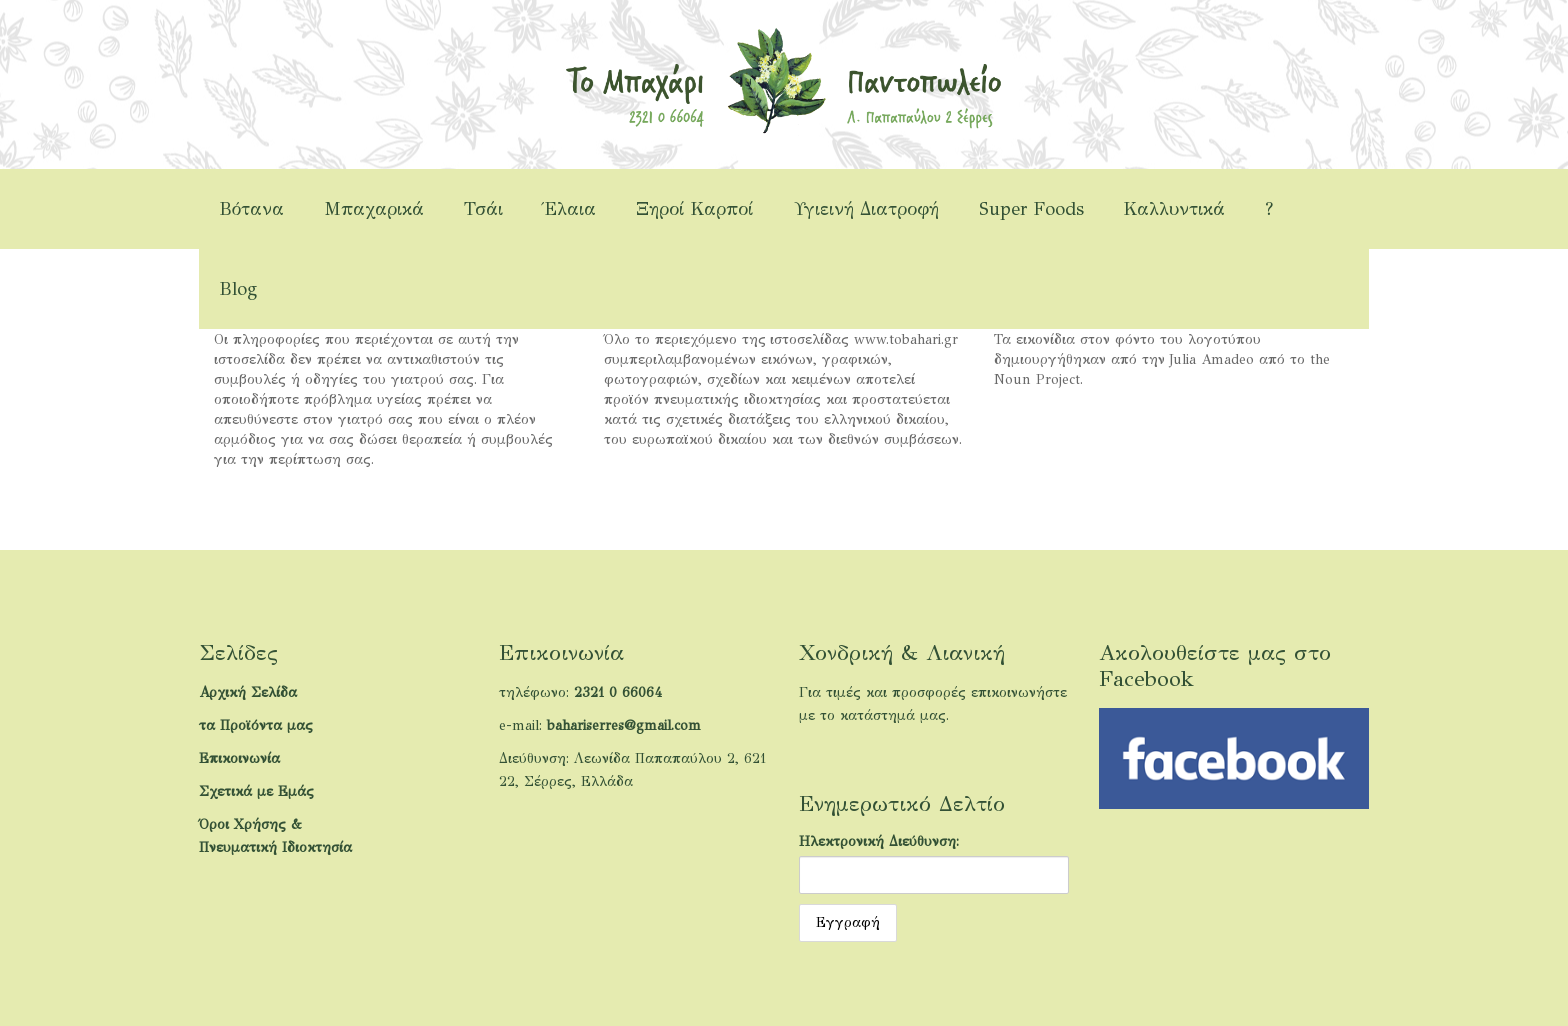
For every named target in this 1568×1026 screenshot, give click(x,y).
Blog (238, 289)
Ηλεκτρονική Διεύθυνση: (879, 841)
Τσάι (483, 209)
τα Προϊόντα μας (256, 725)
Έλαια (569, 209)
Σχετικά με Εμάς (256, 791)
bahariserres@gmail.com (624, 725)
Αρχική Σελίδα (248, 692)
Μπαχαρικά (374, 209)
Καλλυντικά (1174, 209)
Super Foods (1031, 209)
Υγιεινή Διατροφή (866, 209)
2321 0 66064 (618, 692)
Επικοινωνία (239, 758)
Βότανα (251, 209)
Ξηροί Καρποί (695, 209)
